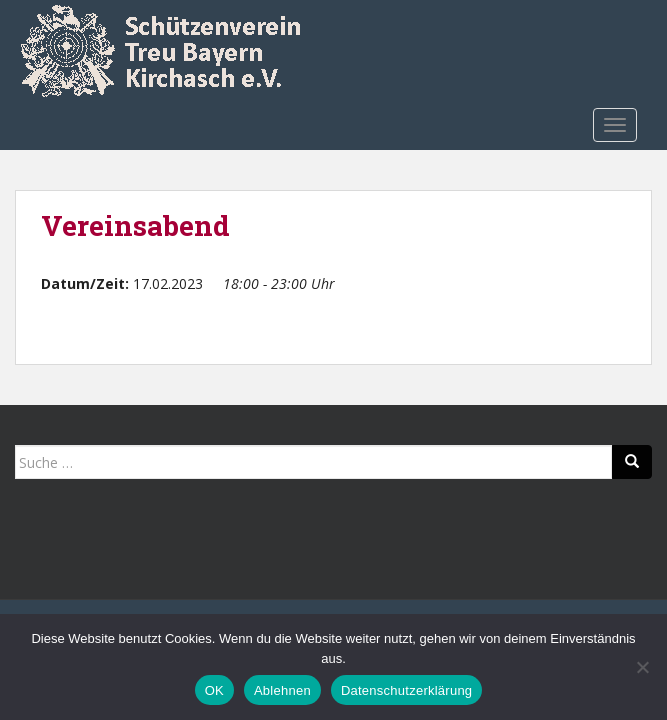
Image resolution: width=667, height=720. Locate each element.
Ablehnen (282, 690)
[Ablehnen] (642, 667)
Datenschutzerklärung (406, 690)
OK (214, 690)
